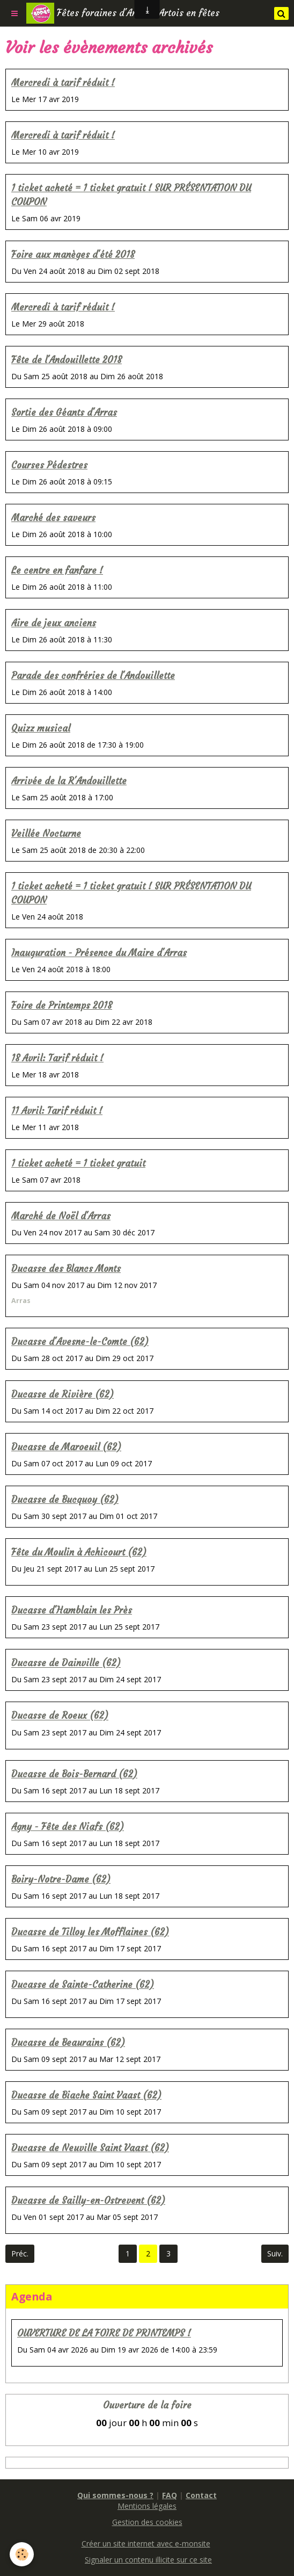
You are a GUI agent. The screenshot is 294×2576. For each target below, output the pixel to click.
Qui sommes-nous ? (115, 2495)
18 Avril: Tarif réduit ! (57, 1058)
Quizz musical (40, 728)
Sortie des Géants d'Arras (64, 412)
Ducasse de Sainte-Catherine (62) (82, 1985)
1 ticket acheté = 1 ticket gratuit (78, 1163)
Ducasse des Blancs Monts (66, 1269)
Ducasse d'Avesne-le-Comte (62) (80, 1342)
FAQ (169, 2495)
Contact (201, 2495)
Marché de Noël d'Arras (61, 1216)
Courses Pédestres (49, 465)
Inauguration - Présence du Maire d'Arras (99, 953)
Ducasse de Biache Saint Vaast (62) (86, 2095)
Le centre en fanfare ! (57, 570)
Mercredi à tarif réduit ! (63, 83)
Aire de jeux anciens (53, 623)
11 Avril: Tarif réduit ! (56, 1111)
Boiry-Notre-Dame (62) (61, 1879)
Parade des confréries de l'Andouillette (93, 676)
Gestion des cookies (147, 2522)
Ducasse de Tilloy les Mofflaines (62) (90, 1932)
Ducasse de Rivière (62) (62, 1394)
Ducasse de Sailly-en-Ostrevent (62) (88, 2200)
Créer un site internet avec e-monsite (146, 2543)
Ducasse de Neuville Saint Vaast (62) (90, 2148)
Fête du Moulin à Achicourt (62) (78, 1552)
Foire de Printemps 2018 (61, 1005)
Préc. (19, 2253)
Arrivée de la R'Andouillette (69, 781)
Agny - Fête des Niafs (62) (67, 1827)
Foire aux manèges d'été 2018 (73, 255)
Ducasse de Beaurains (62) (68, 2043)
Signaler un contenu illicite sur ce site (148, 2560)
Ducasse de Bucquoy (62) (65, 1500)
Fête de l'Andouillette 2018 (66, 360)
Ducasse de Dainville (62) (66, 1663)
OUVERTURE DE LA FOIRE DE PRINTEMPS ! (104, 2333)
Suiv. (275, 2253)
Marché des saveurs (53, 518)
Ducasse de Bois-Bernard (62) (74, 1774)
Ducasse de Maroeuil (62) (66, 1447)
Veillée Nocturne (46, 834)
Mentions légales (147, 2506)
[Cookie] (22, 2554)
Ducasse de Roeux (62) (59, 1716)
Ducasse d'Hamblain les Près (71, 1610)
